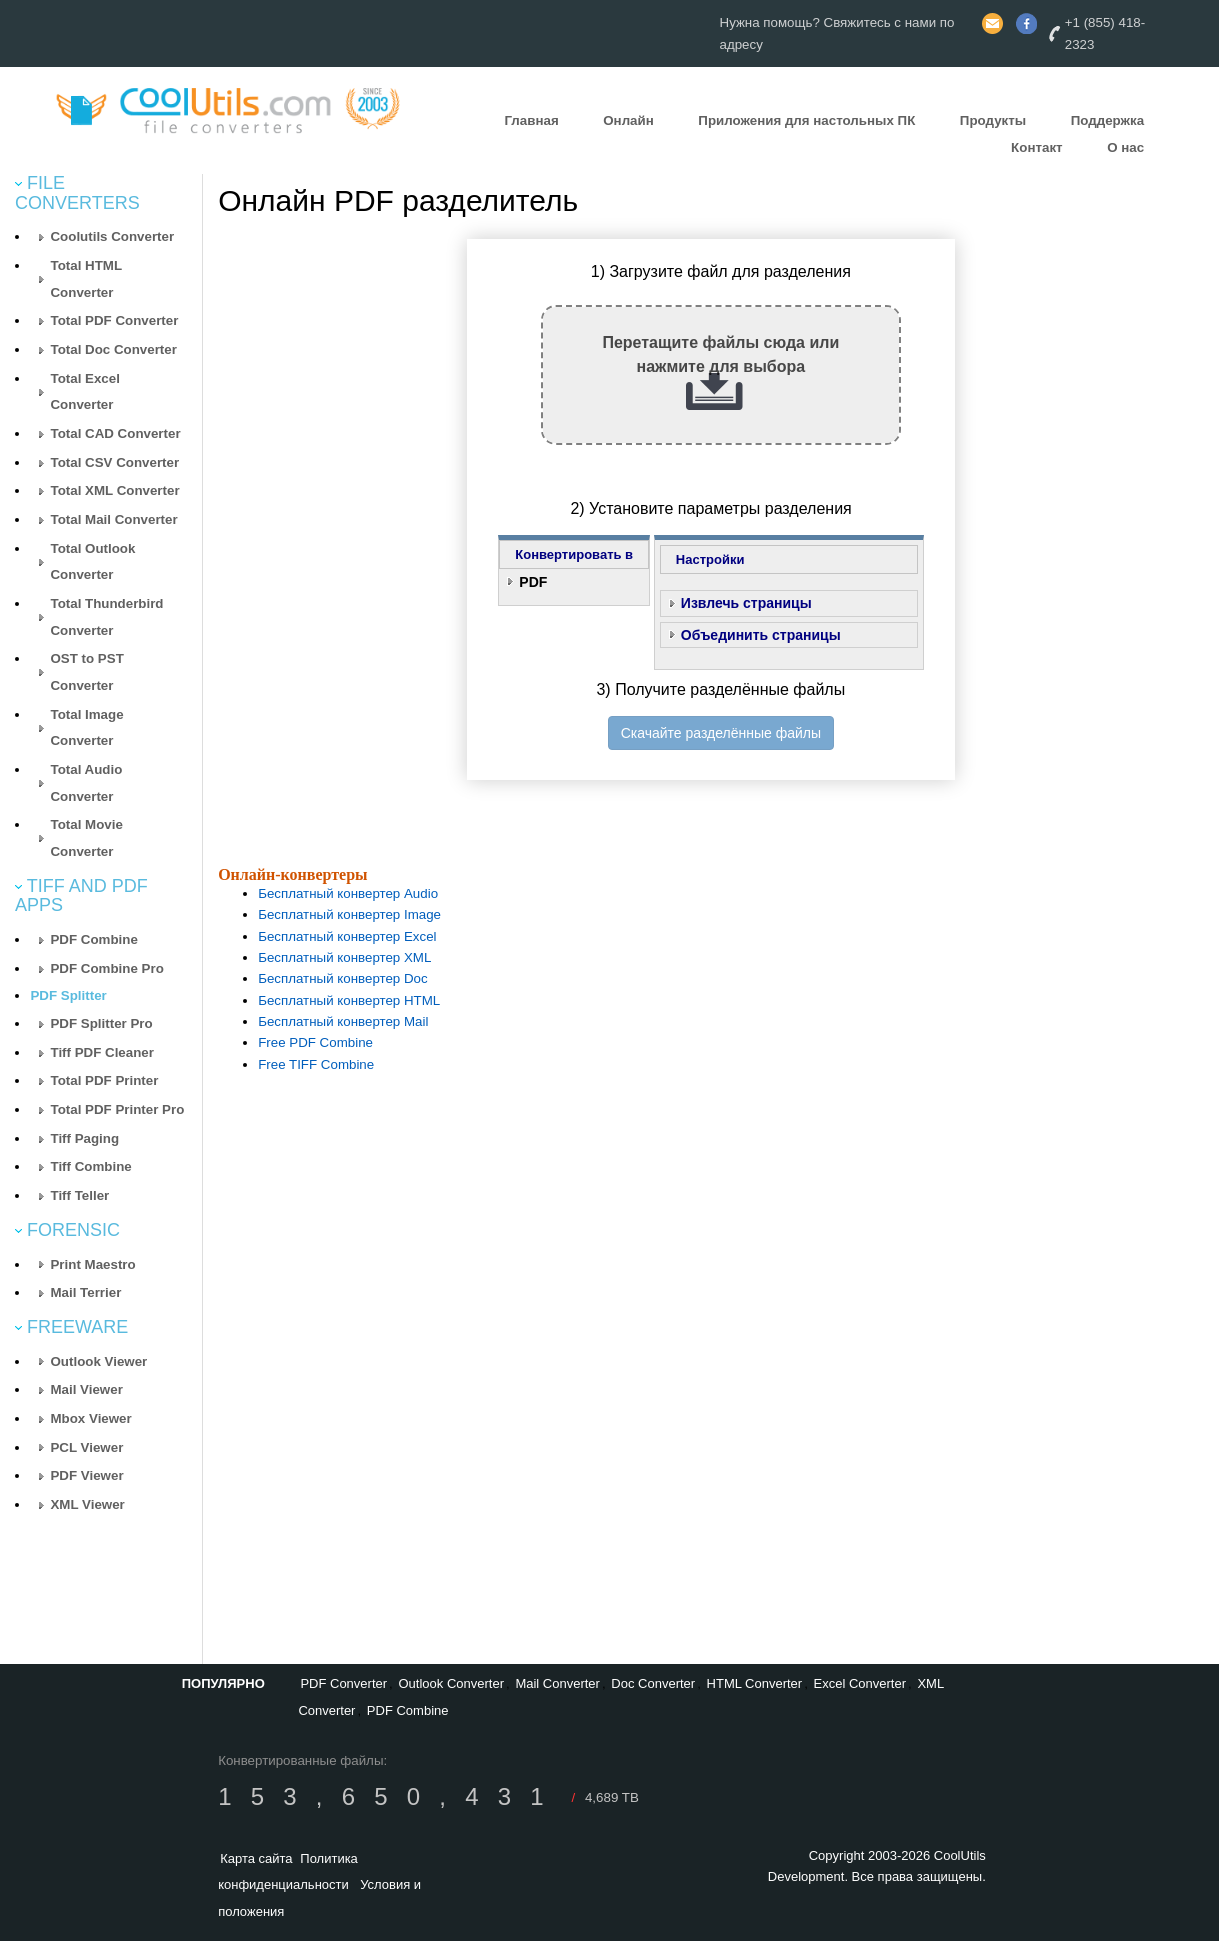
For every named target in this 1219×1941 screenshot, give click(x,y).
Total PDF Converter (114, 320)
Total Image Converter (86, 728)
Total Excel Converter (84, 392)
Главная (531, 120)
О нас (1125, 147)
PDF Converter (343, 1683)
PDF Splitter (68, 995)
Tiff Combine (90, 1166)
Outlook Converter (451, 1683)
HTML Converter (755, 1683)
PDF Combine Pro (106, 968)
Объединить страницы (761, 635)
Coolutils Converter (112, 236)
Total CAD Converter (115, 433)
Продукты (993, 120)
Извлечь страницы (746, 603)
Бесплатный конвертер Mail (343, 1021)
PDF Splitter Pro (101, 1023)
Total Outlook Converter (92, 562)
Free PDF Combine (315, 1042)
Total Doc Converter (113, 349)
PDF (533, 582)
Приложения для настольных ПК (806, 120)
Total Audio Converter (86, 783)
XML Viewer (87, 1504)
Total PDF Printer (104, 1080)
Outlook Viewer (98, 1361)
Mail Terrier (85, 1292)
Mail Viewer (86, 1389)
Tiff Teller (79, 1195)
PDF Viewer (86, 1475)
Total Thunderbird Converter (106, 617)
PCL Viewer (86, 1447)
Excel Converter (860, 1683)
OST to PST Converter (86, 672)
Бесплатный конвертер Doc (343, 978)
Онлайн (628, 120)
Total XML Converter (114, 490)
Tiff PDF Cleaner (101, 1052)
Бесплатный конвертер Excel (347, 936)
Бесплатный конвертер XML (344, 957)
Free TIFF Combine (316, 1064)
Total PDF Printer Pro (117, 1109)
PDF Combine (93, 939)
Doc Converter (653, 1683)
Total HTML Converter (86, 279)
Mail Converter (557, 1683)
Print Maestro (92, 1264)
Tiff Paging (84, 1138)
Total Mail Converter (113, 519)
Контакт (1036, 147)
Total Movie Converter (86, 838)
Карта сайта (256, 1858)
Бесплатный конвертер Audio (348, 893)
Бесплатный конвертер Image (349, 914)
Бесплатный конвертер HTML (349, 1000)
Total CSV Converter (114, 462)
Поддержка (1107, 120)
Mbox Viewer (90, 1418)
